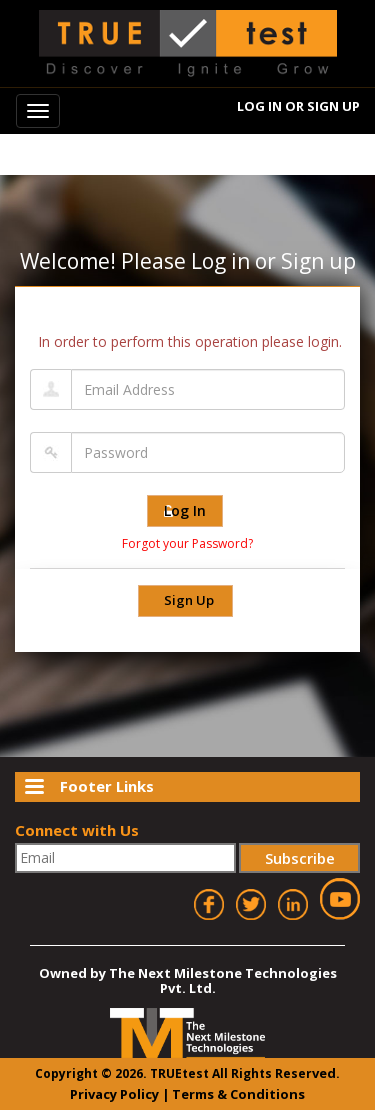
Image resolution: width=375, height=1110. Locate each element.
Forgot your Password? (187, 543)
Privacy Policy (114, 1094)
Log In (259, 106)
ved (324, 1073)
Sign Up (333, 106)
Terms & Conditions (238, 1094)
